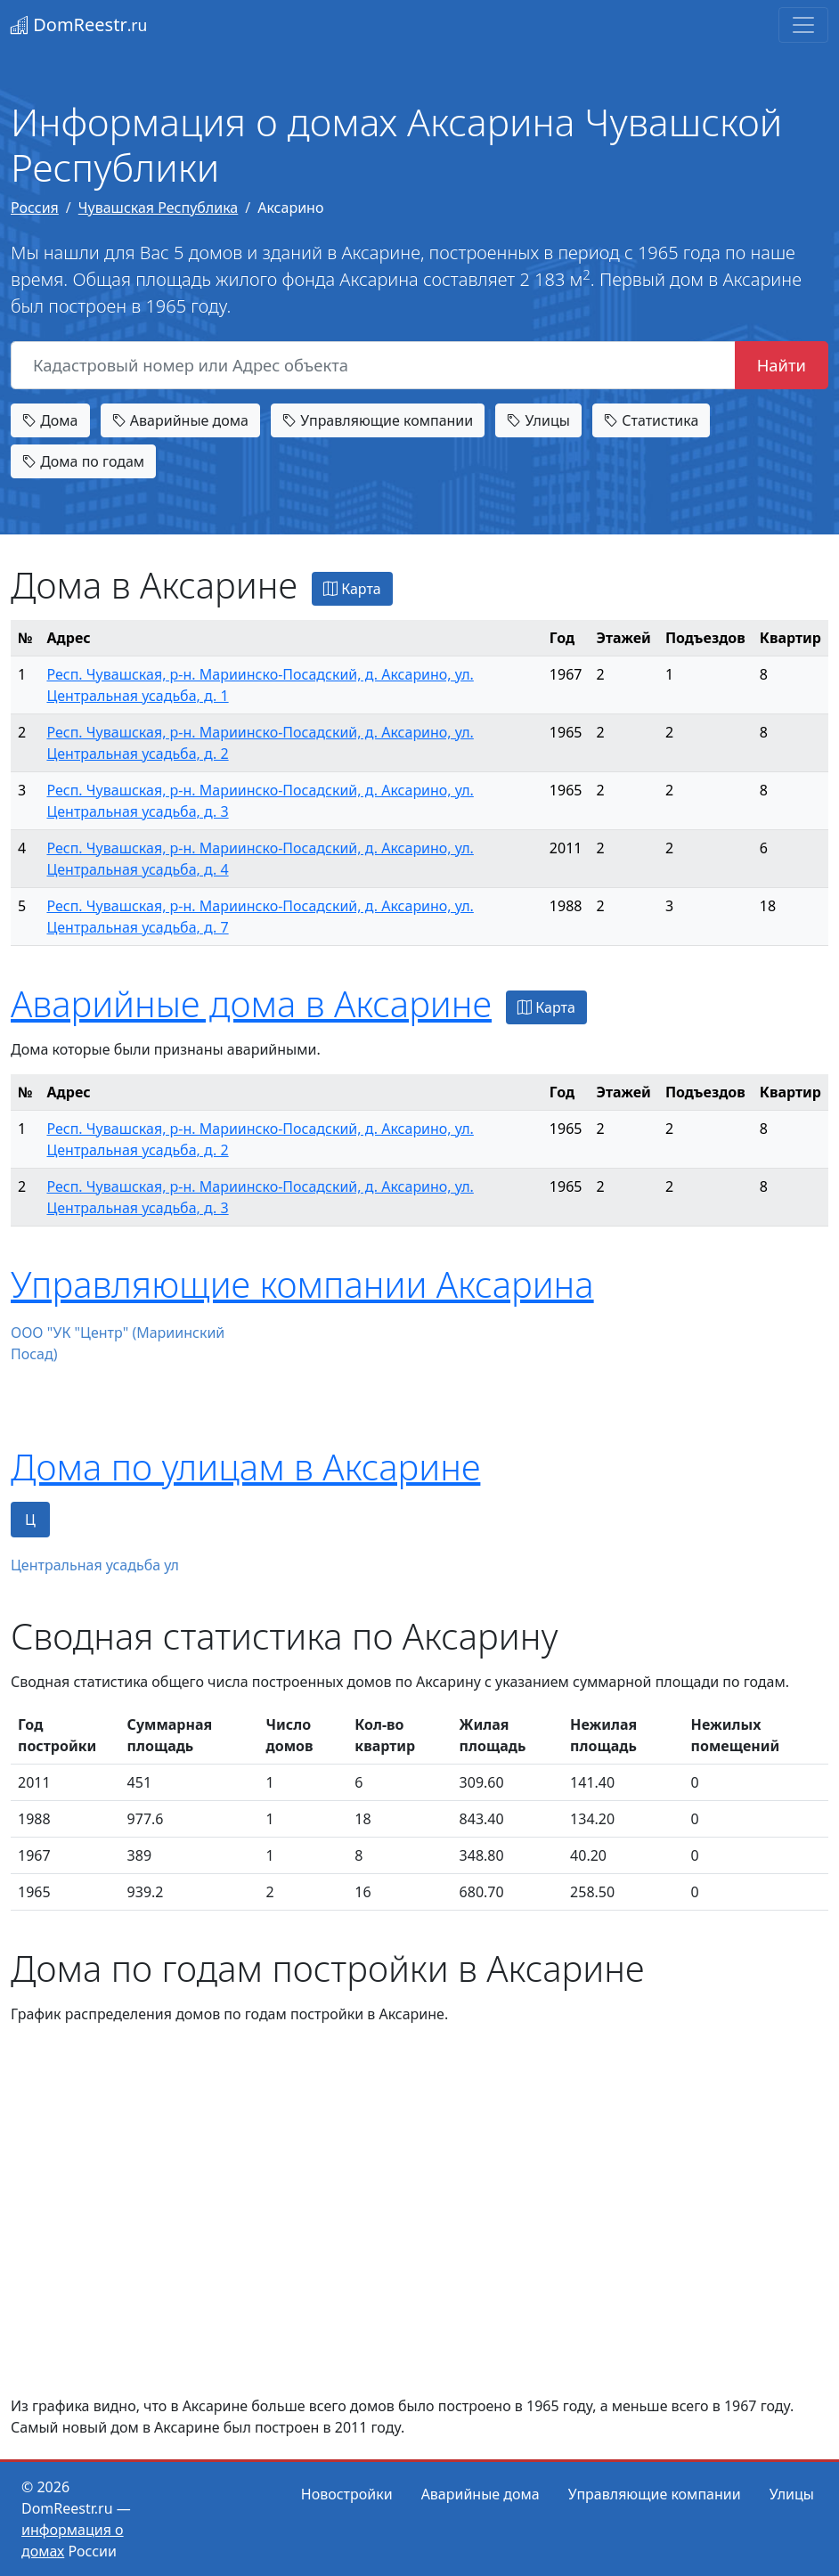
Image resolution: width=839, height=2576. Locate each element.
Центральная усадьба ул (95, 1565)
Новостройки (347, 2494)
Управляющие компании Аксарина (302, 1283)
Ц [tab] (30, 1519)
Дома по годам (83, 461)
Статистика (651, 420)
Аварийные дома (180, 420)
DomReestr (79, 24)
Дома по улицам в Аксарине (245, 1466)
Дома (50, 420)
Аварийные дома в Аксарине (251, 1003)
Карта (352, 589)
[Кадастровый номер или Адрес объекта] (373, 365)
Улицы (538, 420)
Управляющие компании (377, 420)
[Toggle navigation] (803, 25)
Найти (781, 365)
